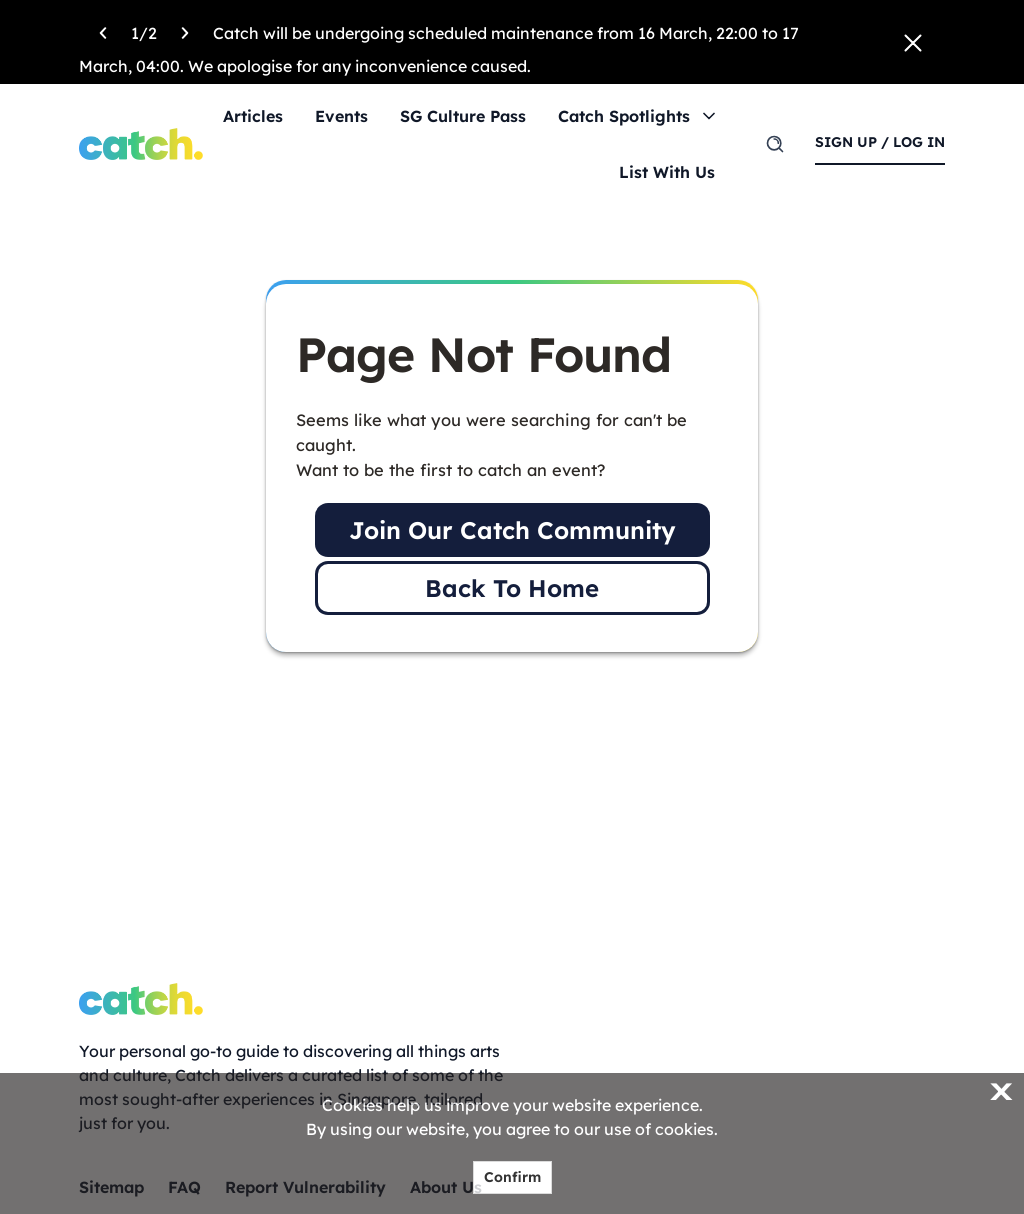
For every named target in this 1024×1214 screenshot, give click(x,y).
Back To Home (512, 588)
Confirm (512, 1177)
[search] (775, 144)
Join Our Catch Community (512, 530)
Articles (253, 116)
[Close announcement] (913, 41)
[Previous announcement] (103, 30)
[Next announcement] (185, 30)
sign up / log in (880, 142)
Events (341, 116)
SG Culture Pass (463, 116)
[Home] (141, 144)
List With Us (667, 172)
